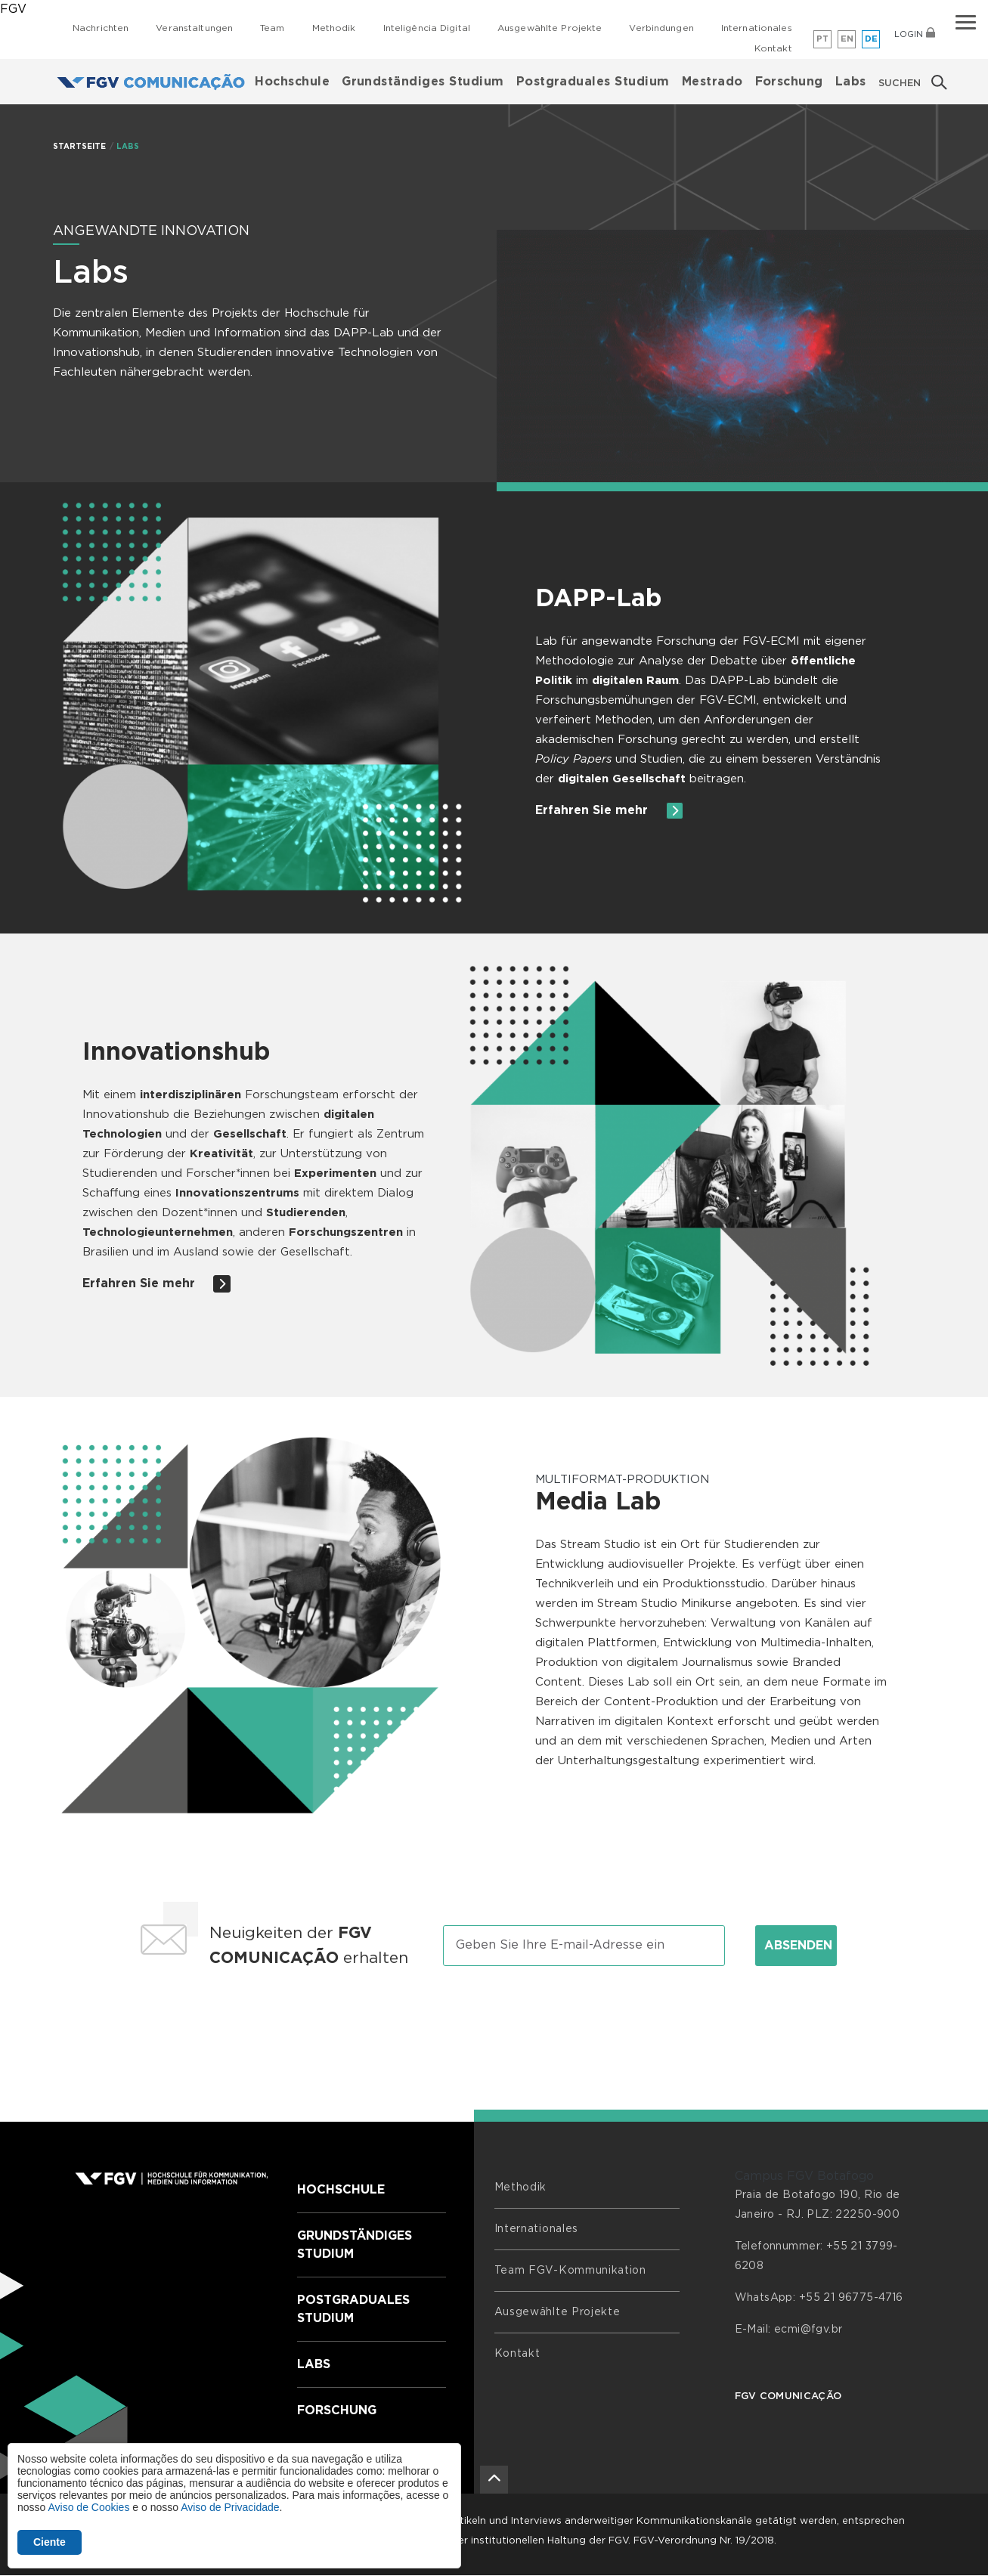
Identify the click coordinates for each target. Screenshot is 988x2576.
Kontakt (773, 48)
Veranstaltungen (194, 28)
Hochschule (292, 82)
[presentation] (494, 2024)
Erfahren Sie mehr (609, 810)
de (871, 39)
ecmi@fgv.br (808, 2329)
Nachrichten (101, 28)
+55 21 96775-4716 (851, 2298)
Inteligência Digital (426, 28)
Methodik (334, 28)
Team (272, 28)
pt (822, 39)
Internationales (756, 28)
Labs (850, 82)
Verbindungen (661, 28)
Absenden (798, 1946)
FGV (13, 9)
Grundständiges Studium (423, 82)
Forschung (789, 82)
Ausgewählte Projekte (549, 28)
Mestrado (712, 82)
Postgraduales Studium (593, 82)
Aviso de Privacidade (230, 2507)
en (847, 39)
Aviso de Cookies (88, 2507)
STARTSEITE (80, 146)
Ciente (49, 2542)
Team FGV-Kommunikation (570, 2270)
